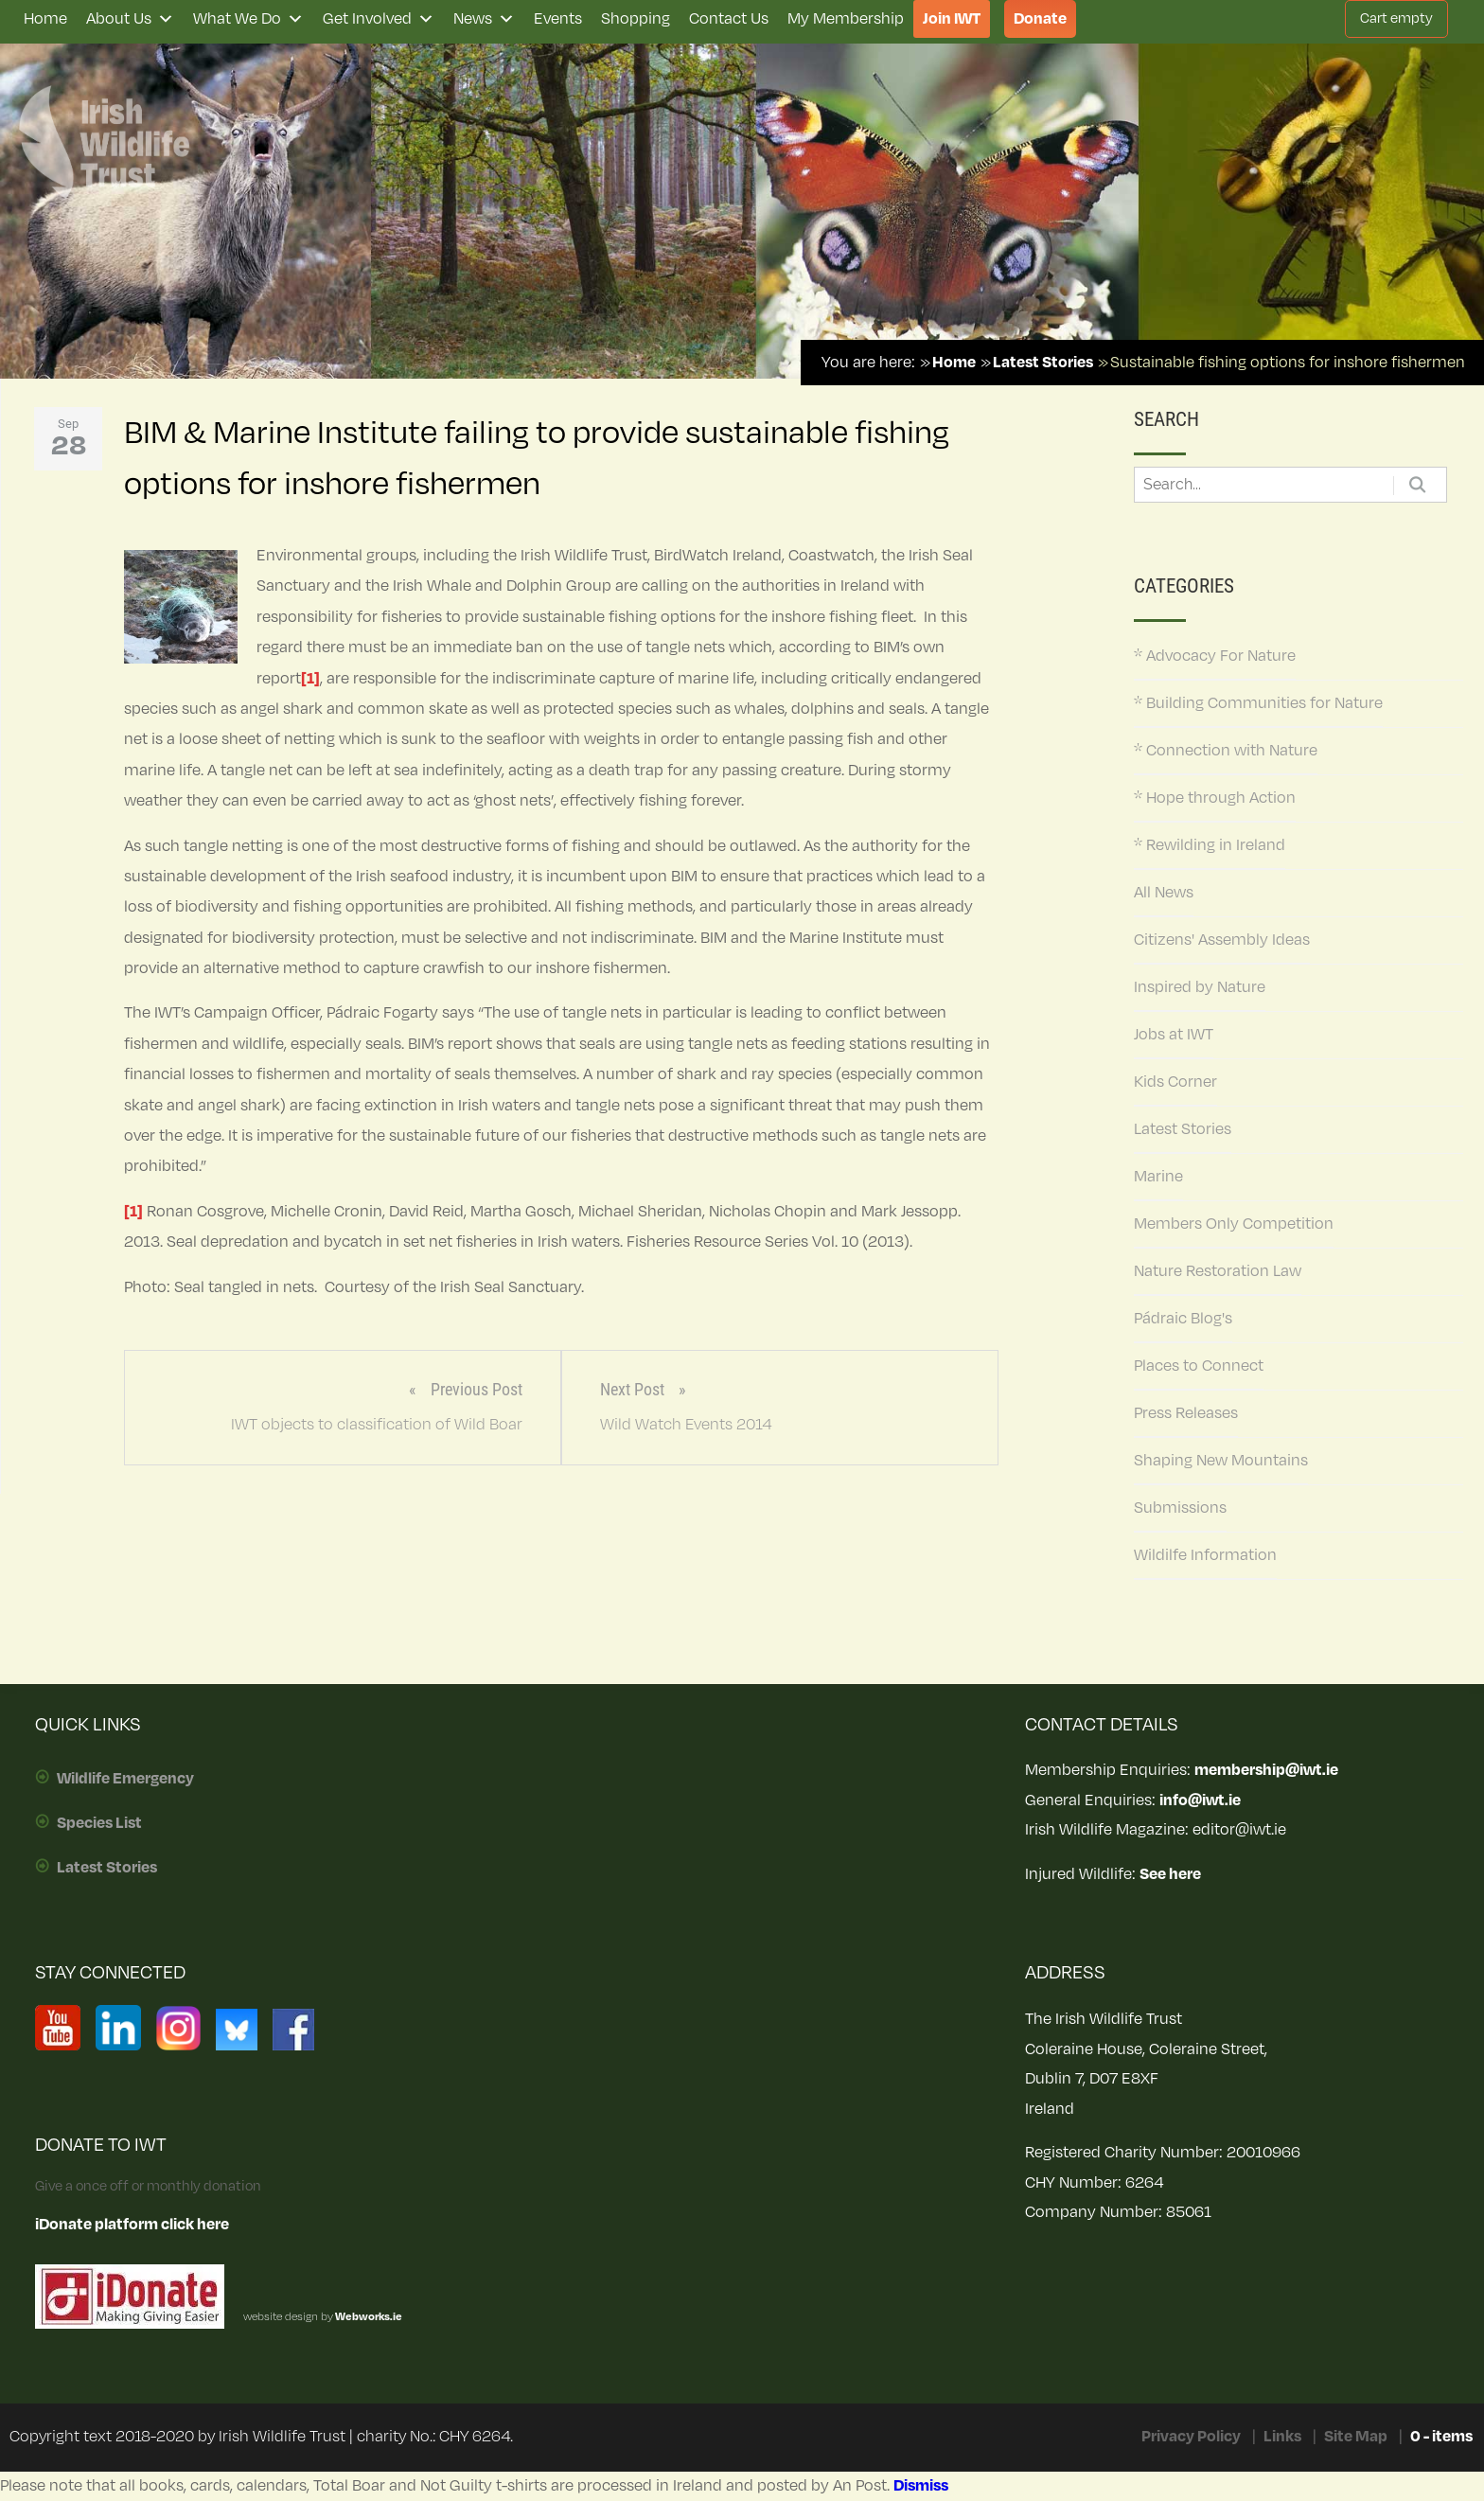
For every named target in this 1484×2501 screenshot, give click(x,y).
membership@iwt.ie (1266, 1770)
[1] (310, 678)
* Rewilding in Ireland (1209, 845)
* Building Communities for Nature (1258, 703)
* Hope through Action (1215, 798)
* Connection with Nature (1225, 750)
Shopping (635, 19)
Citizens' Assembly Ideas (1222, 940)
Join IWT (951, 19)
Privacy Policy (1191, 2436)
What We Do (248, 19)
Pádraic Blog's (1183, 1318)
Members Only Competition (1234, 1224)
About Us (130, 19)
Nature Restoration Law (1217, 1271)
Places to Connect (1198, 1366)
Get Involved (378, 19)
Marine (1158, 1176)
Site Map (1355, 2436)
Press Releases (1186, 1413)
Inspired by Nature (1199, 987)
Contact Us (728, 19)
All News (1163, 892)
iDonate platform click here (132, 2224)
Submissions (1180, 1508)
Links (1282, 2436)
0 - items (1441, 2436)
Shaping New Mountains (1221, 1460)
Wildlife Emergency (125, 1778)
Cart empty (1396, 18)
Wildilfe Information (1205, 1555)
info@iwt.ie (1200, 1800)
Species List (99, 1823)
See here (1170, 1874)
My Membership (845, 19)
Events (558, 19)
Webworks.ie (367, 2317)
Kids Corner (1175, 1082)
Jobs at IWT (1173, 1034)
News (484, 19)
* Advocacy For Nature (1215, 656)
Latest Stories (1182, 1129)
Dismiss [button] (920, 2485)
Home (45, 19)
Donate (1040, 19)
